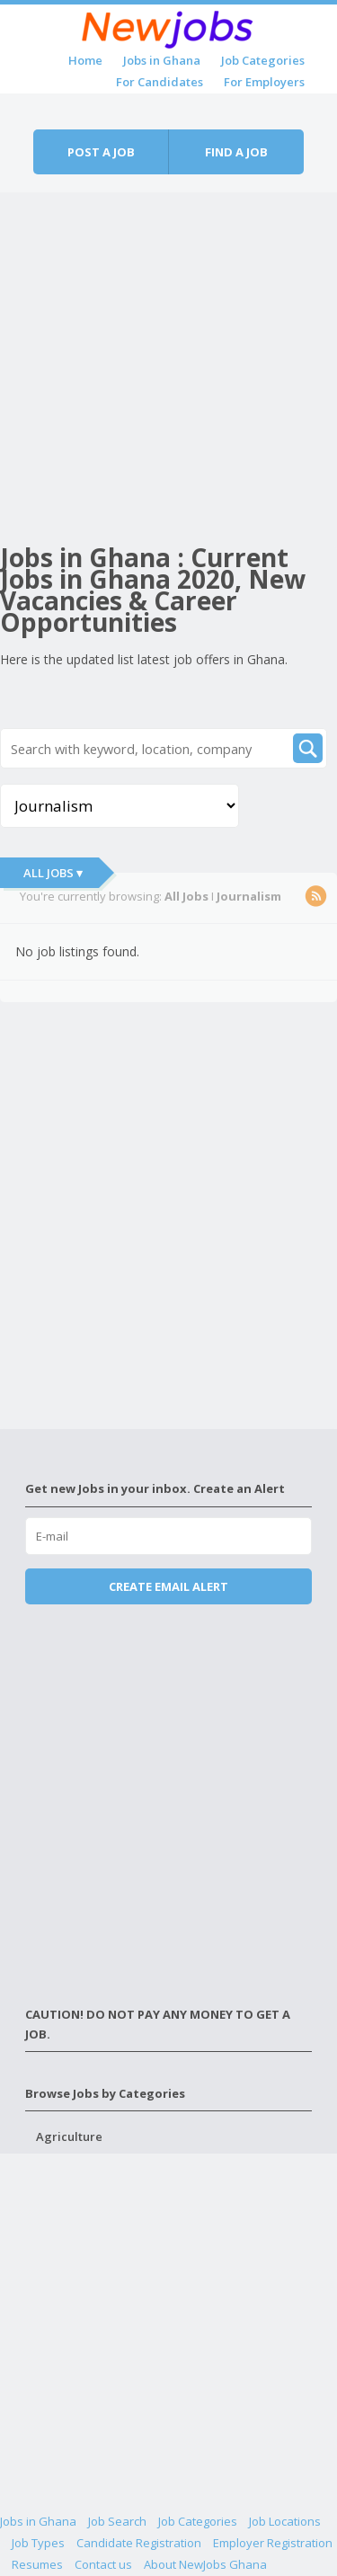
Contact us (103, 2564)
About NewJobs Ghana (205, 2564)
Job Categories (263, 60)
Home (85, 60)
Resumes (37, 2564)
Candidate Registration (138, 2543)
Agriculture (69, 2136)
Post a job (101, 152)
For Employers (264, 82)
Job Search (117, 2521)
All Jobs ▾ (53, 873)
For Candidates (159, 82)
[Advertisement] (168, 360)
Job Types (38, 2543)
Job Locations (285, 2521)
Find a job (236, 152)
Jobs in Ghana (161, 60)
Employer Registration (273, 2543)
